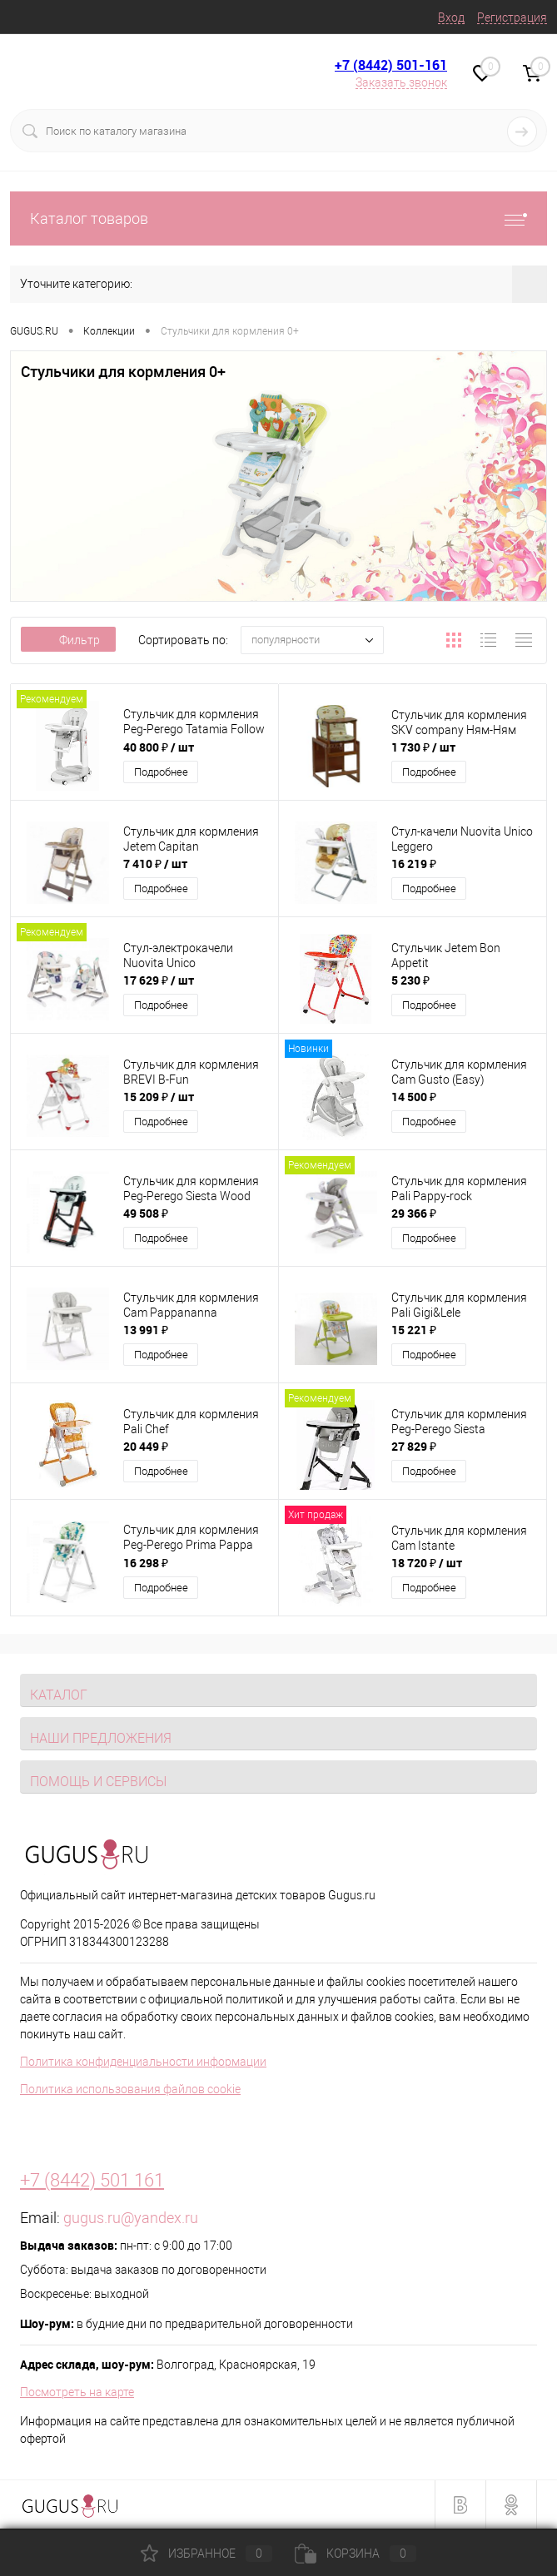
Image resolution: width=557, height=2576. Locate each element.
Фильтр (68, 640)
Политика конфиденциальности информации (143, 2061)
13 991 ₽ (145, 1330)
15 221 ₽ (413, 1330)
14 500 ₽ (413, 1096)
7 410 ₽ (155, 863)
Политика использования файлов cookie (130, 2089)
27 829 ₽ (413, 1446)
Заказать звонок (401, 82)
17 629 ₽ (158, 980)
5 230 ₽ (410, 980)
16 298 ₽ (145, 1563)
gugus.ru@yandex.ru (130, 2217)
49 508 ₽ (145, 1213)
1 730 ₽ (423, 747)
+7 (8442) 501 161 (92, 2180)
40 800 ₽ (158, 747)
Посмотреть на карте (77, 2392)
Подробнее (161, 772)
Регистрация (512, 17)
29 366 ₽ (413, 1213)
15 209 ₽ (158, 1096)
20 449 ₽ (145, 1446)
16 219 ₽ (413, 863)
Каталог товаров (278, 218)
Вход (451, 17)
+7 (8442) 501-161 (391, 65)
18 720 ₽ (426, 1563)
